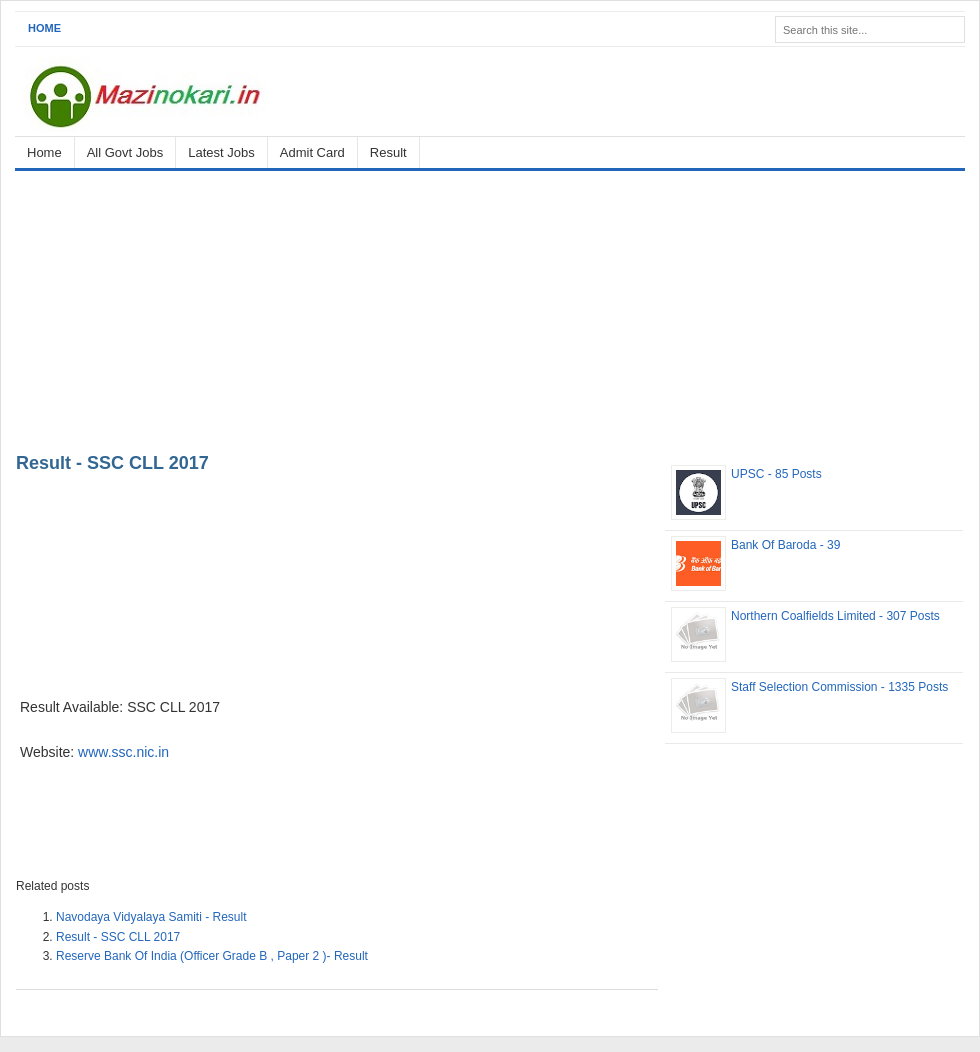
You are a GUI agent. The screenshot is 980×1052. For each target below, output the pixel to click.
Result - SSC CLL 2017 (112, 463)
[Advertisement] (490, 308)
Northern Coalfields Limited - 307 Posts (835, 616)
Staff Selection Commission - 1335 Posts (839, 687)
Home (44, 28)
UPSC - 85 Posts (776, 474)
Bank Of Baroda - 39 (785, 545)
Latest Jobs (221, 152)
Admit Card (312, 152)
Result (388, 152)
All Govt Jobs (125, 152)
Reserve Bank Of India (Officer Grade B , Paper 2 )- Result (212, 956)
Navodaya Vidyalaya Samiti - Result (151, 917)
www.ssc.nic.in (123, 752)
